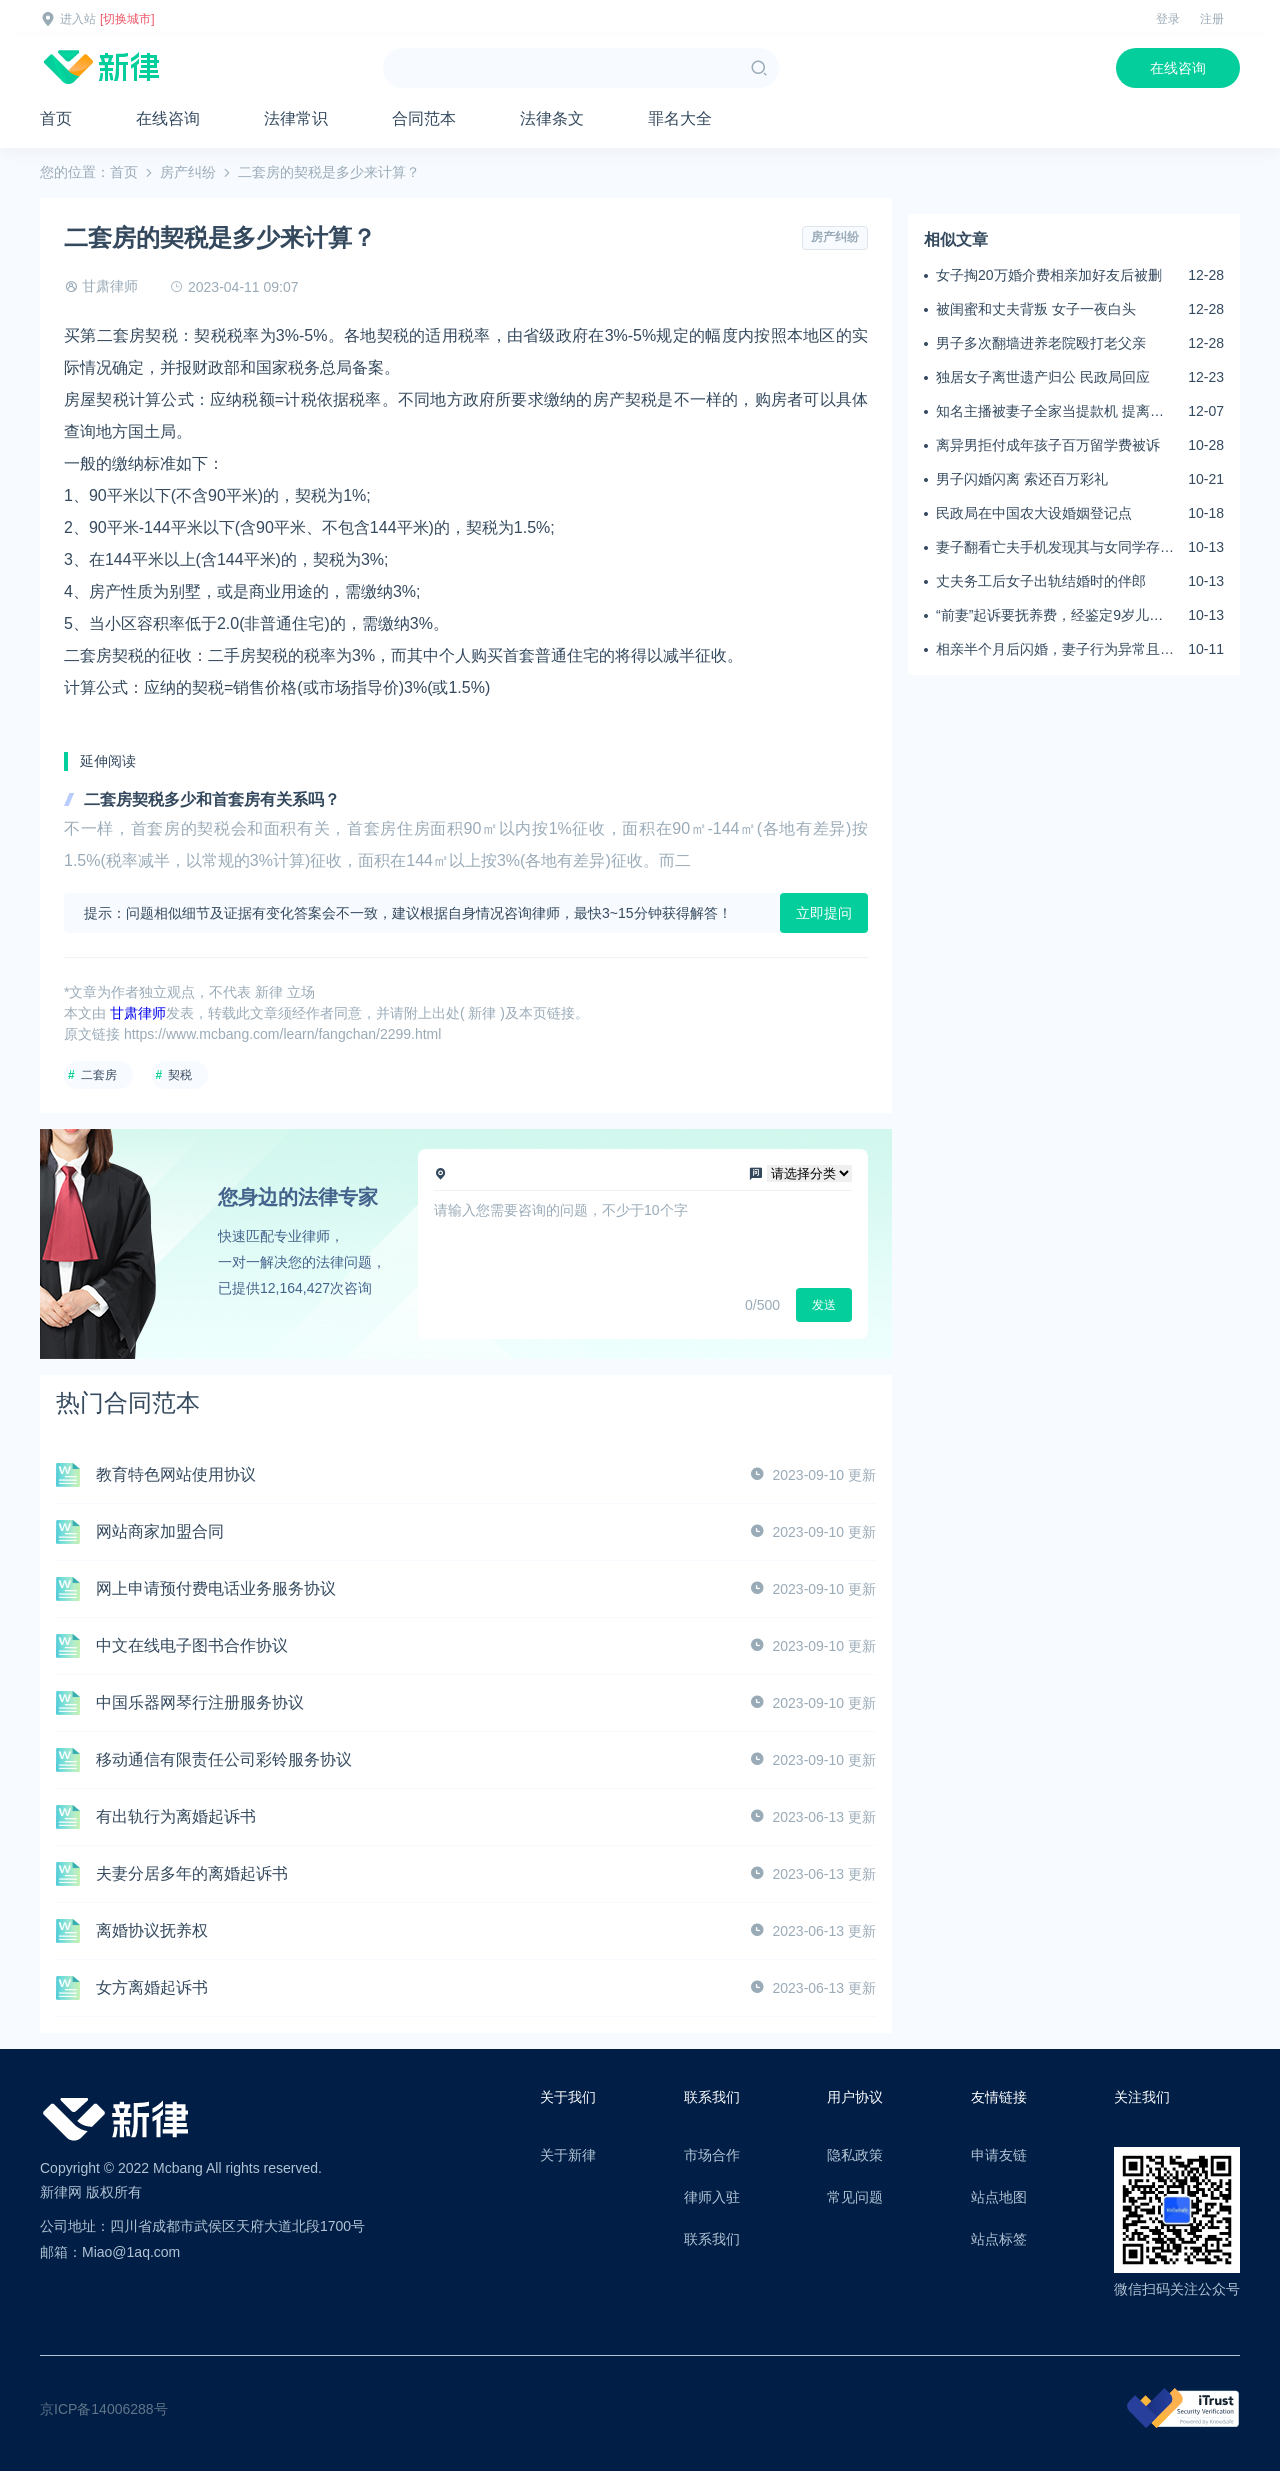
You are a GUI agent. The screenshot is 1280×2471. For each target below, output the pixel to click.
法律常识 (296, 118)
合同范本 (424, 118)
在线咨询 (1178, 68)
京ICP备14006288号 (104, 2409)
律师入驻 (712, 2197)
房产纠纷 (188, 172)
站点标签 (999, 2239)
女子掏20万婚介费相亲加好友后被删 (1049, 275)
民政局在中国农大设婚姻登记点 (1034, 513)
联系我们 (712, 2239)
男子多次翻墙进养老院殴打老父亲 (1041, 343)
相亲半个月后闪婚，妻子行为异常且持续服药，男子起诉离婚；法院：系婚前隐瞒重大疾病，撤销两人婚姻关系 (1055, 650)
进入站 (78, 19)
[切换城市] (127, 19)
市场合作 (712, 2155)
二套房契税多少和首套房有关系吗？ (212, 799)
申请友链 (999, 2155)
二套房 (99, 1075)
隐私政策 (855, 2155)
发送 (824, 1305)
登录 (1168, 19)
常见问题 (855, 2197)
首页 (56, 118)
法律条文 (552, 118)
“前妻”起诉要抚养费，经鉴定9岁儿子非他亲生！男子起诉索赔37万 (1049, 616)
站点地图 (999, 2197)
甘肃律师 (110, 286)
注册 (1212, 19)
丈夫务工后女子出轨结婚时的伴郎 (1041, 581)
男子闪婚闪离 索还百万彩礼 (1022, 479)
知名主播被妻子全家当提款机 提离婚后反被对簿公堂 (1050, 412)
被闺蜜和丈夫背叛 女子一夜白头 (1036, 309)
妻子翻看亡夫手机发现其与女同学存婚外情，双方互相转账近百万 (1055, 548)
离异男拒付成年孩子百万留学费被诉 (1048, 445)
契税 (180, 1075)
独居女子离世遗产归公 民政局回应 (1043, 377)
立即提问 (824, 913)
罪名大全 (680, 118)
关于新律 (568, 2155)
